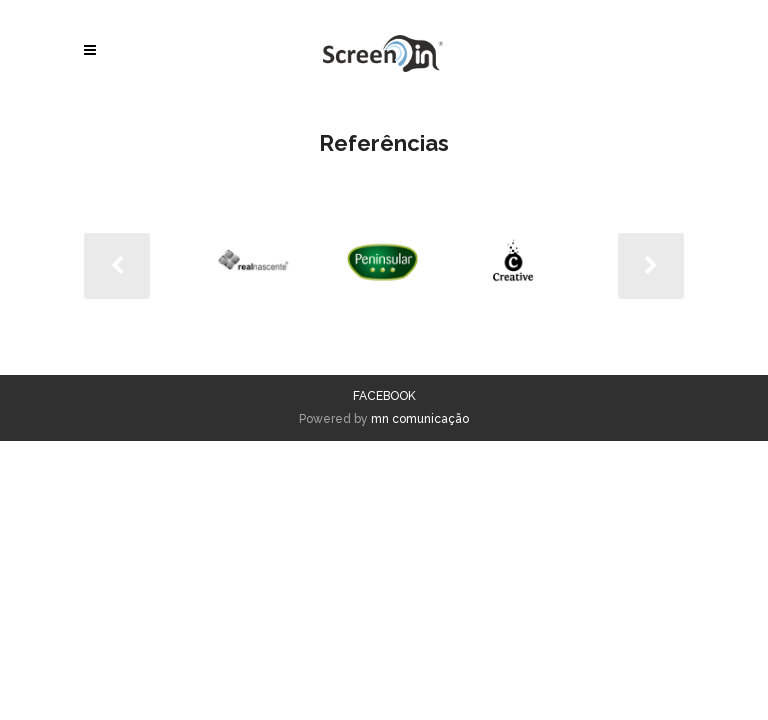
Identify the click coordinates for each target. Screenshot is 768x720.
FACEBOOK (384, 396)
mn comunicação (420, 419)
